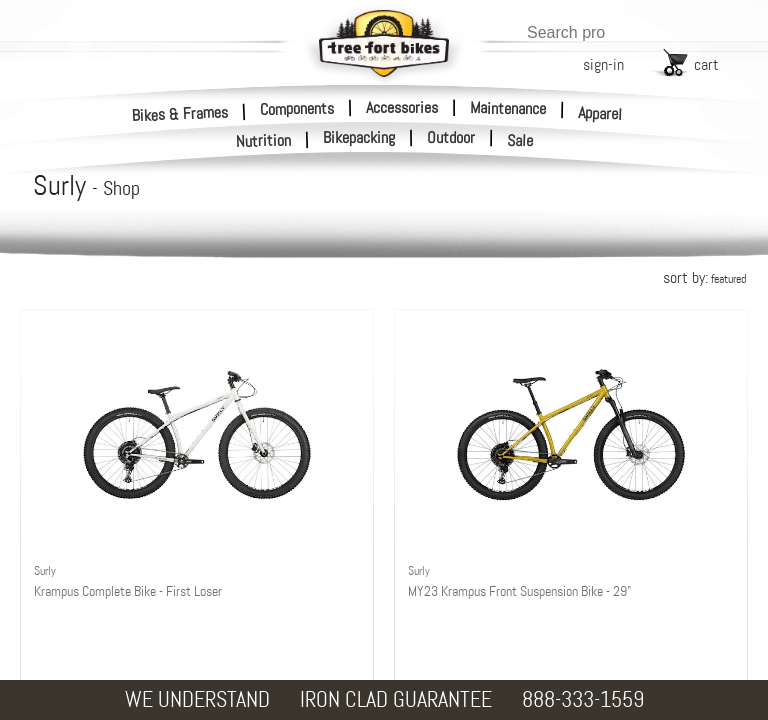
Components (297, 108)
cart (706, 64)
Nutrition (264, 140)
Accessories (402, 107)
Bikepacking (359, 138)
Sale (520, 141)
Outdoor (451, 138)
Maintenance (508, 108)
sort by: (704, 277)
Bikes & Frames (180, 113)
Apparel (600, 113)
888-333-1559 (583, 699)
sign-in (603, 64)
